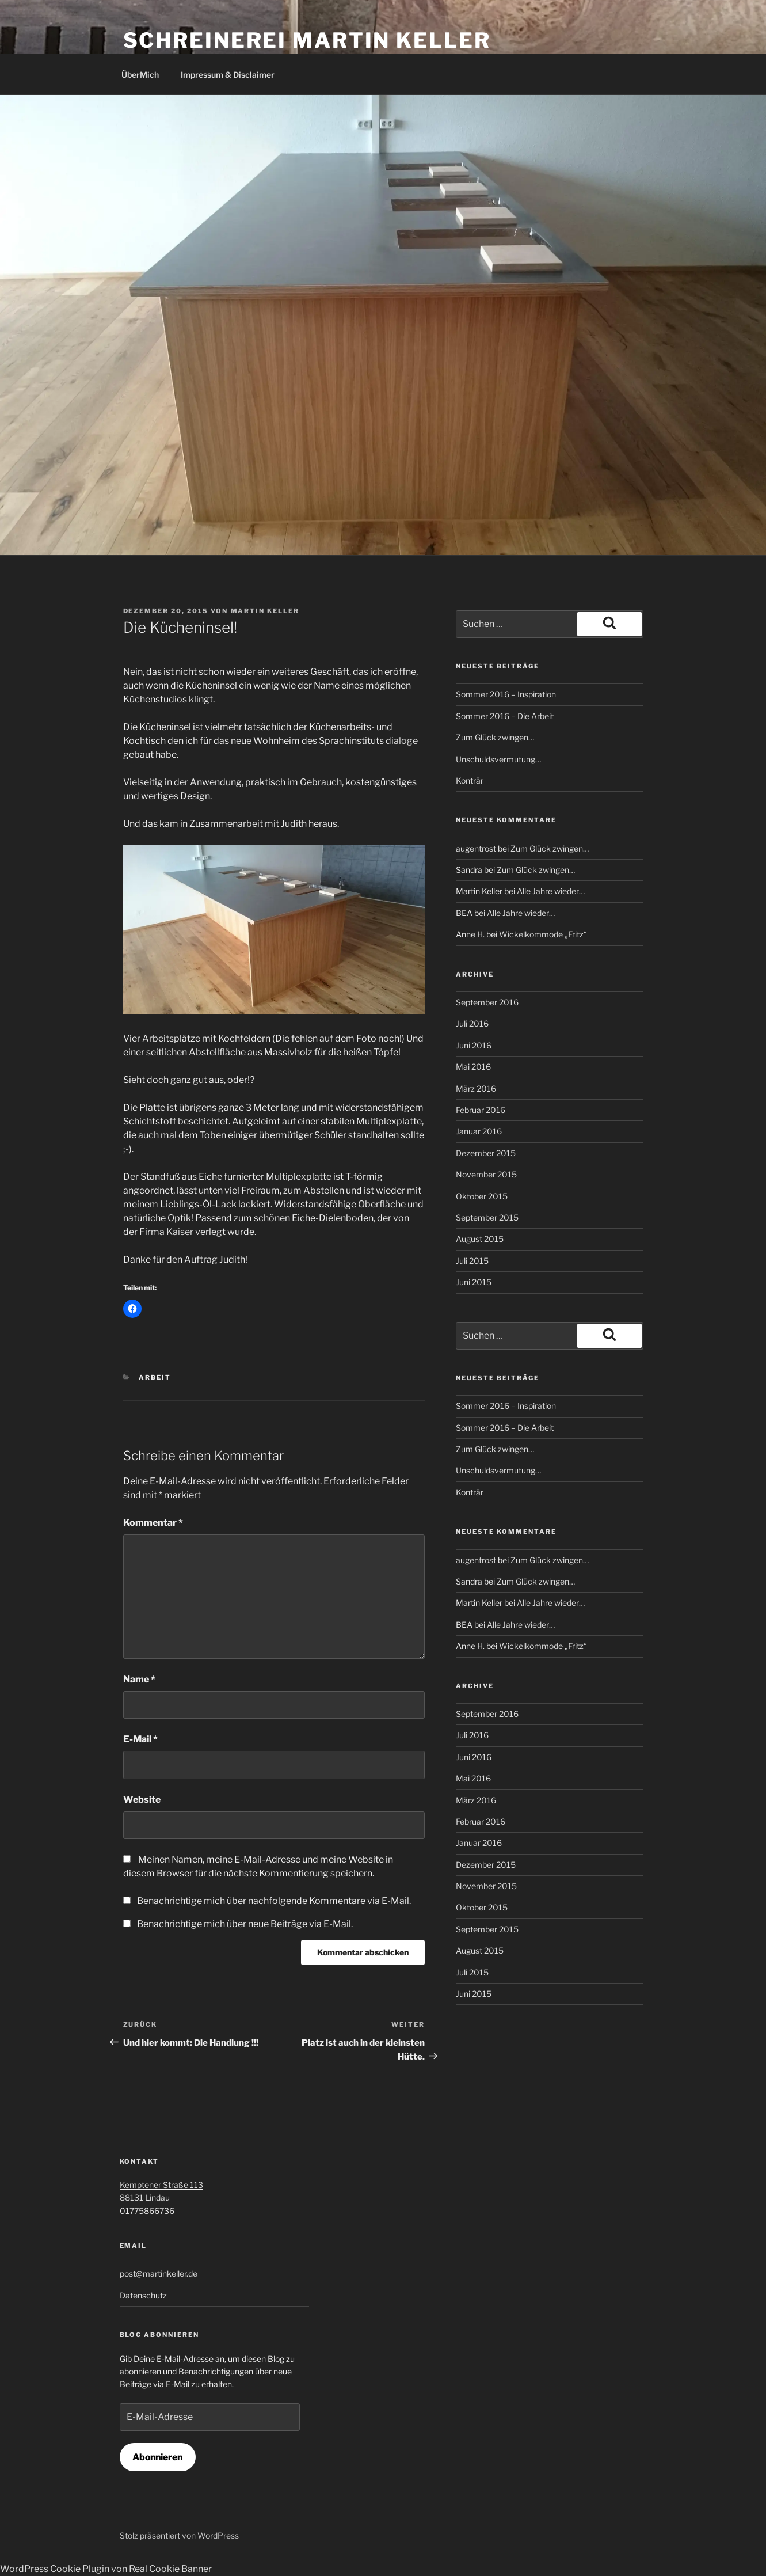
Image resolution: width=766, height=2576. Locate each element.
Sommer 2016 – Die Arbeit (505, 716)
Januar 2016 (479, 1131)
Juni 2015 (473, 1282)
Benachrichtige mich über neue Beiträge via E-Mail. (245, 1923)
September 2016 (487, 1002)
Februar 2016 (480, 1110)
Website (142, 1799)
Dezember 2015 (486, 1153)
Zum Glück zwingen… (495, 737)
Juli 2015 (472, 1261)
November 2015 (486, 1174)
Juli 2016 (472, 1023)
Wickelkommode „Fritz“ (543, 934)
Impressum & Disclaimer (228, 74)
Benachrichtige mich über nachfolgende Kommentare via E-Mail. (274, 1900)
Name (139, 1679)
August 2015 (480, 1239)
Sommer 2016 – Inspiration (506, 694)
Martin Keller (265, 611)
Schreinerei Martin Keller (307, 40)
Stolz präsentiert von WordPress (179, 2535)
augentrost (476, 848)
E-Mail (140, 1739)
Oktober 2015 (482, 1196)
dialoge (402, 740)
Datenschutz (143, 2295)
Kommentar (153, 1522)
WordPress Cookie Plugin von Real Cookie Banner (106, 2568)
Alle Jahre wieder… (551, 891)
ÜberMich (140, 74)
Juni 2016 (473, 1045)
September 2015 (487, 1217)
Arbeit (155, 1377)
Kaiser (179, 1231)
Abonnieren (157, 2457)
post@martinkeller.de (158, 2273)
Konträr (469, 780)
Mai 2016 (473, 1067)
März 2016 (476, 1088)
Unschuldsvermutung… (498, 759)
